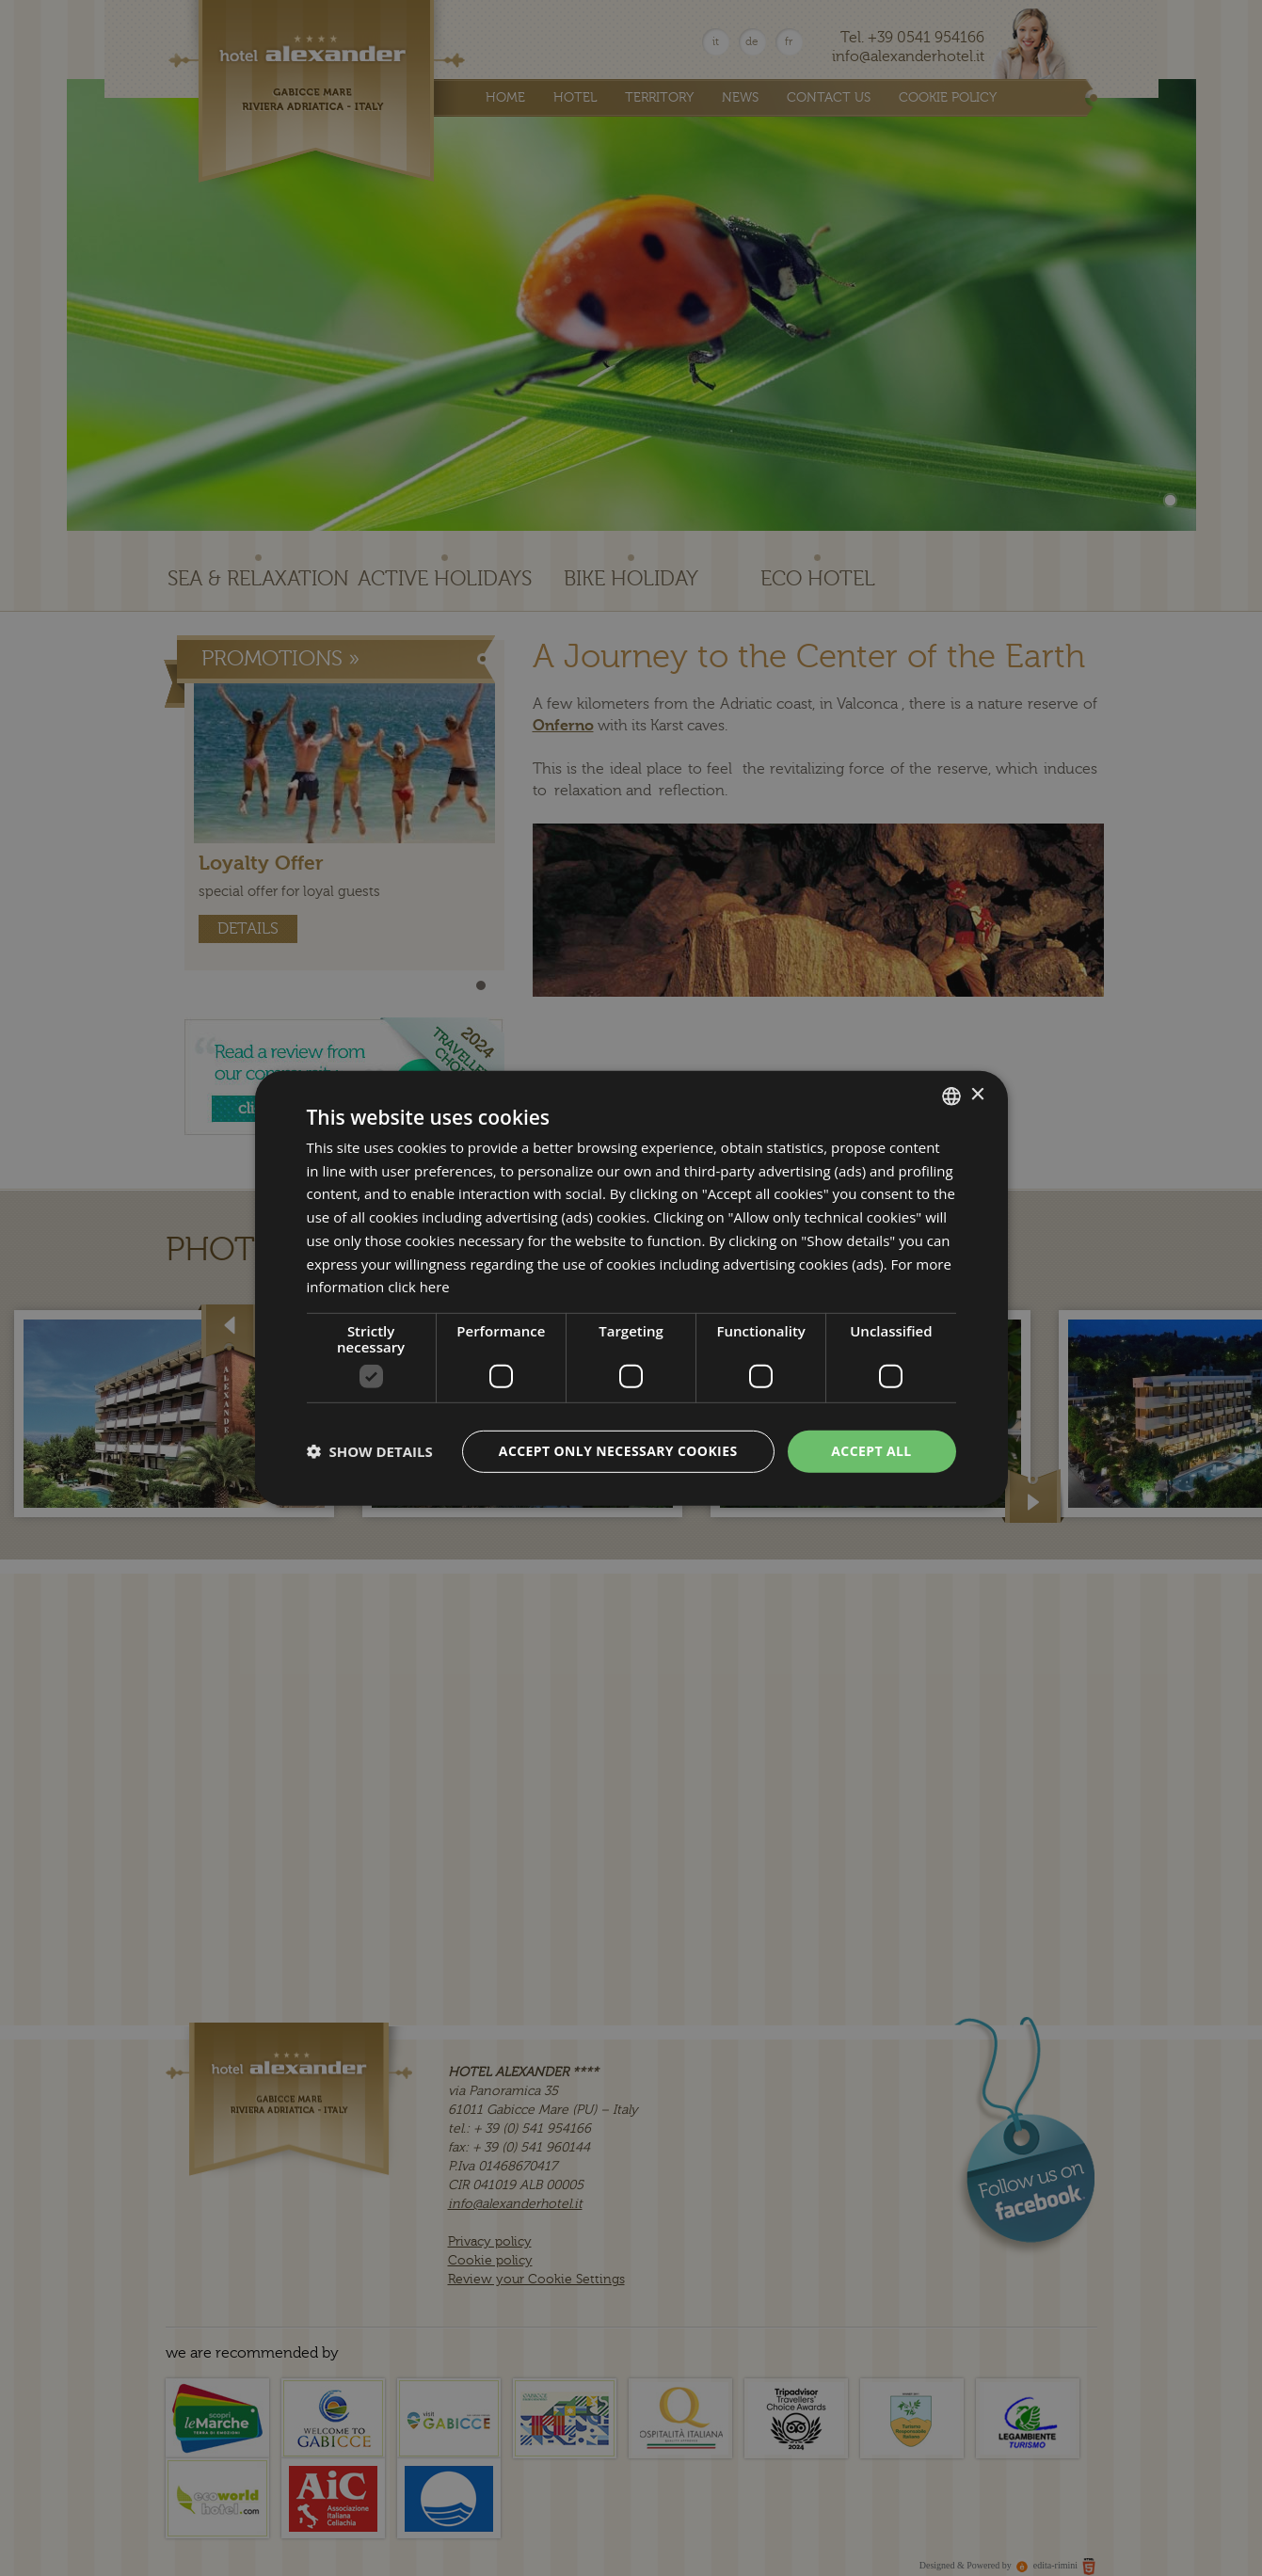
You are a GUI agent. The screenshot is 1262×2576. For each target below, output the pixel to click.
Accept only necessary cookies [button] (618, 1451)
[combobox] (951, 1095)
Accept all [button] (871, 1451)
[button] (370, 1451)
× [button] (977, 1095)
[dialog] (631, 1287)
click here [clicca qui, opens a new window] (419, 1286)
